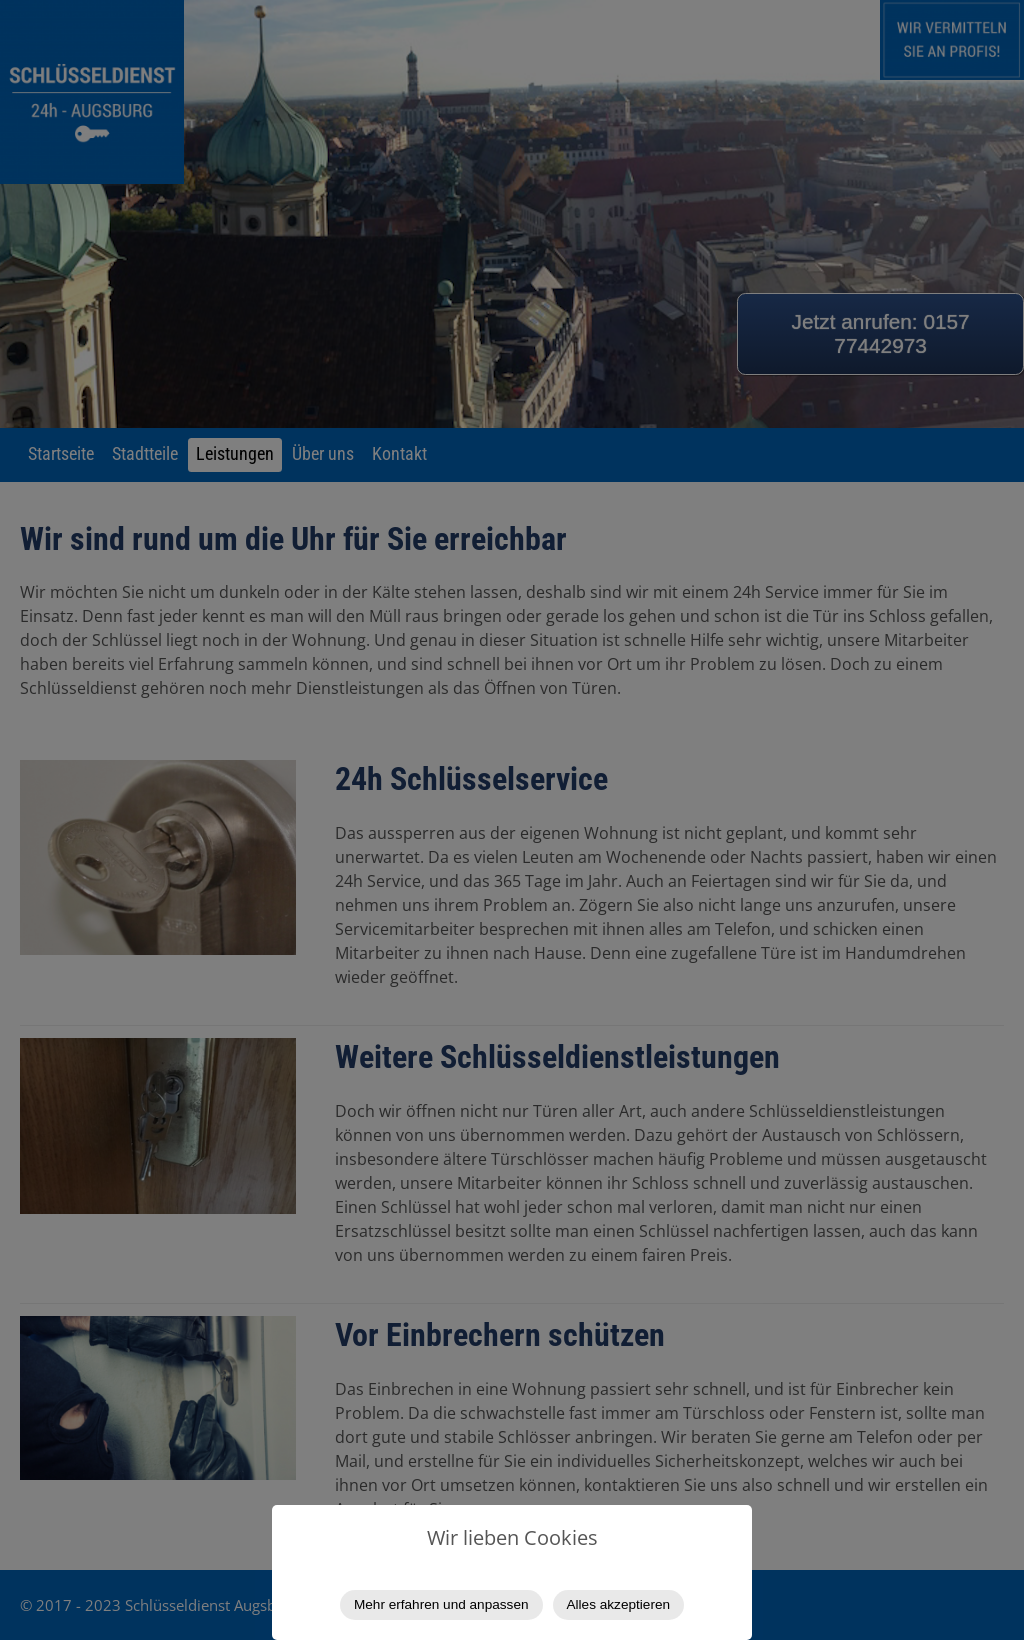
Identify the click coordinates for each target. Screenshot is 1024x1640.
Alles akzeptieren (619, 1604)
